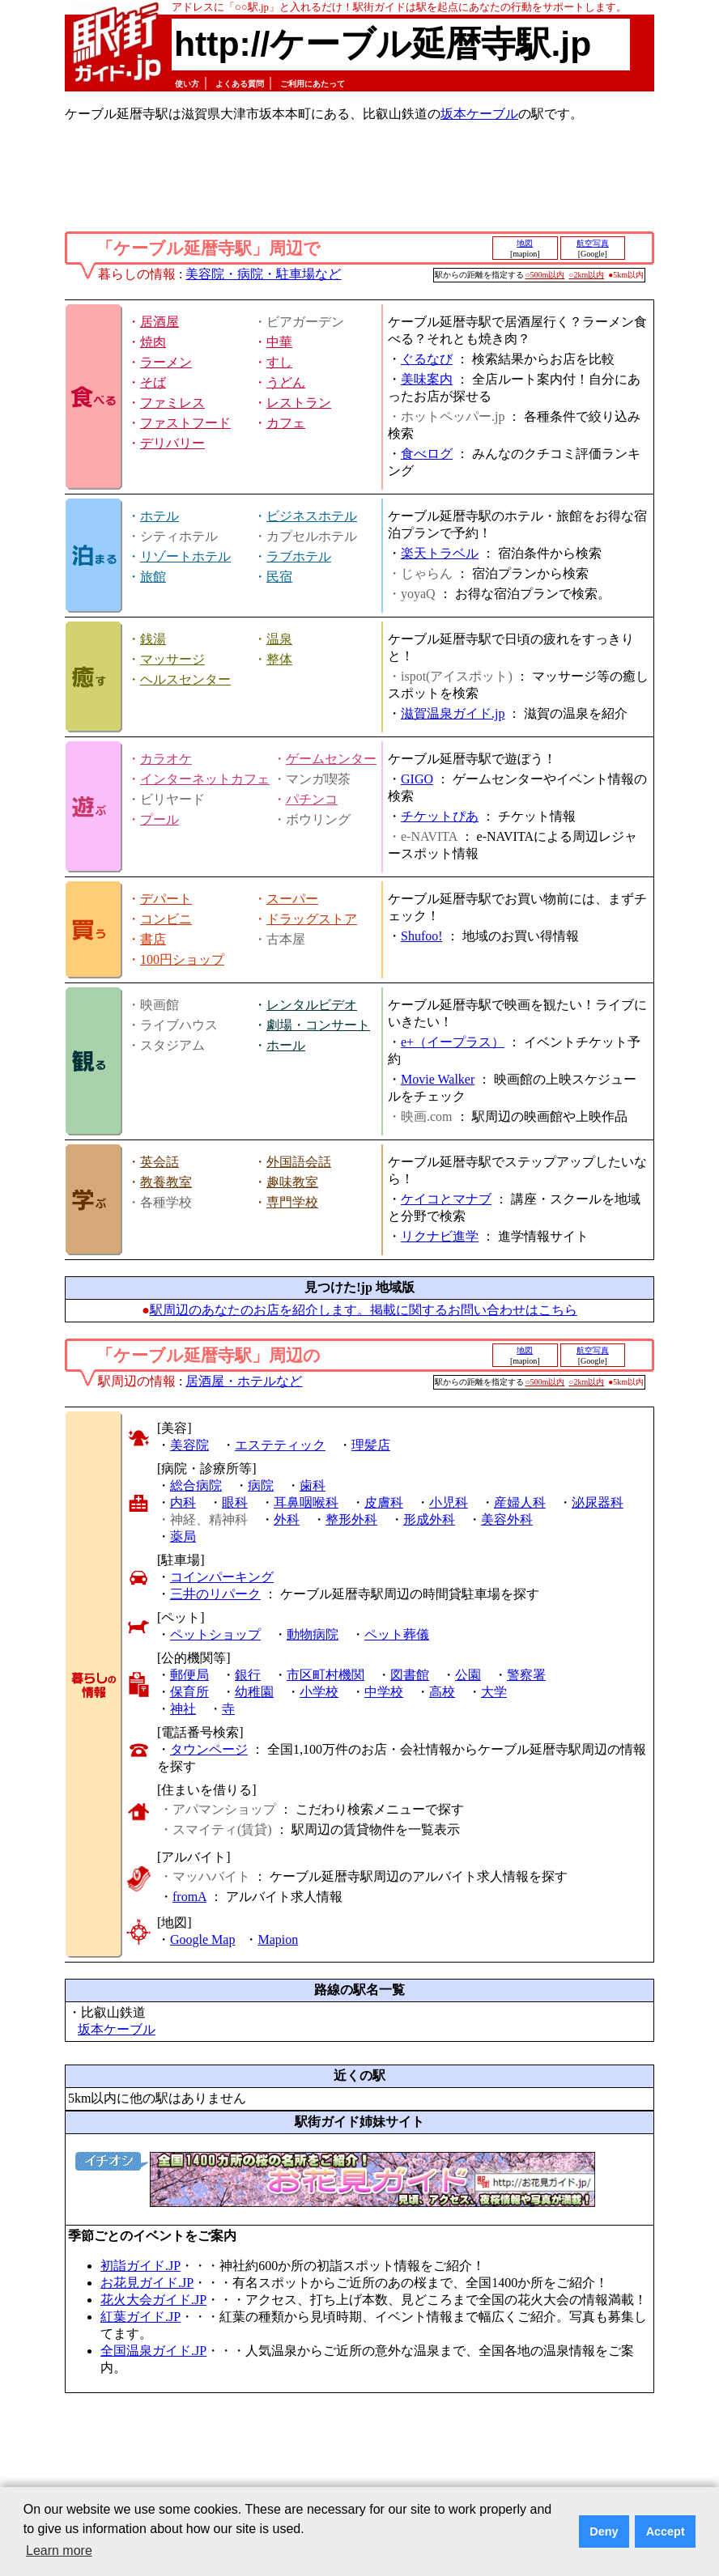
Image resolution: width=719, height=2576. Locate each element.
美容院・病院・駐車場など (263, 274)
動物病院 (312, 1634)
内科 (183, 1502)
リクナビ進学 (440, 1236)
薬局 (183, 1536)
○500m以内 (545, 274)
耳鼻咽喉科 (306, 1502)
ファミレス (172, 403)
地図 (525, 243)
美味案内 (427, 379)
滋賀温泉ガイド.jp (452, 713)
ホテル (159, 516)
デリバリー (172, 443)
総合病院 (196, 1485)
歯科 (312, 1485)
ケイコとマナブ (446, 1199)
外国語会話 (298, 1162)
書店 (153, 939)
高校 (442, 1692)
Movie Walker (437, 1079)
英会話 (159, 1162)
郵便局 (189, 1675)
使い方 (187, 83)
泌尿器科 (597, 1502)
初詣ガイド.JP (140, 2266)
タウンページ (209, 1749)
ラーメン (166, 362)
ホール (285, 1045)
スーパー (292, 899)
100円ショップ (182, 959)
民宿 (279, 577)
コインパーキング (222, 1577)
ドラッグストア (311, 919)
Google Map (202, 1939)
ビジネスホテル (311, 516)
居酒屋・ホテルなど (243, 1381)
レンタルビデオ (311, 1005)
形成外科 (429, 1519)
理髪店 (370, 1445)
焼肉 (153, 342)
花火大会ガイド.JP (153, 2300)
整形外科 (351, 1519)
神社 (183, 1709)
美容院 (189, 1445)
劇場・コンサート (318, 1025)
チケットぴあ (440, 816)
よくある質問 (239, 83)
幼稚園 (254, 1692)
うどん (285, 382)
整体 (279, 659)
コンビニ (166, 919)
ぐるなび (427, 359)
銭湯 (153, 639)
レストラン (298, 403)
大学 (494, 1692)
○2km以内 (586, 274)
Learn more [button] (59, 2550)
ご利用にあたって (312, 83)
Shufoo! (422, 936)
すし (279, 362)
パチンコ (312, 799)
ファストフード (185, 423)
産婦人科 (520, 1502)
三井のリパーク (215, 1594)
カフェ (285, 423)
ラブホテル (298, 556)
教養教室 (166, 1182)
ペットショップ (215, 1634)
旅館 (153, 577)
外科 (287, 1519)
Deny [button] (603, 2531)
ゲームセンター (331, 759)
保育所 (189, 1692)
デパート (166, 899)
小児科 (448, 1502)
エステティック (280, 1445)
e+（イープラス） (452, 1042)
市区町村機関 (325, 1675)
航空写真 (592, 243)
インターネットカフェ (205, 779)
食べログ (427, 453)
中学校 (383, 1692)
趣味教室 (292, 1182)
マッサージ (172, 659)
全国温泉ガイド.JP (153, 2350)
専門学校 (292, 1202)
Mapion (277, 1939)
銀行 (248, 1675)
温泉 (279, 639)
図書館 (409, 1675)
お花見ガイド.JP (147, 2283)
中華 (279, 342)
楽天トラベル (440, 553)
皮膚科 (383, 1502)
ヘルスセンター (185, 679)
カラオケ (166, 759)
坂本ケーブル (479, 114)
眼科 (235, 1502)
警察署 (526, 1675)
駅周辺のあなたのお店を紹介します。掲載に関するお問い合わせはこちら (363, 1310)
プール (159, 819)
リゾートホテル (185, 556)
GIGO (417, 779)
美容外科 (507, 1519)
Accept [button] (665, 2531)
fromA (189, 1896)
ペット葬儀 (396, 1634)
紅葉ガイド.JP (140, 2316)
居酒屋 (159, 322)
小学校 (319, 1692)
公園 (468, 1675)
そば (153, 382)
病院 (261, 1485)
